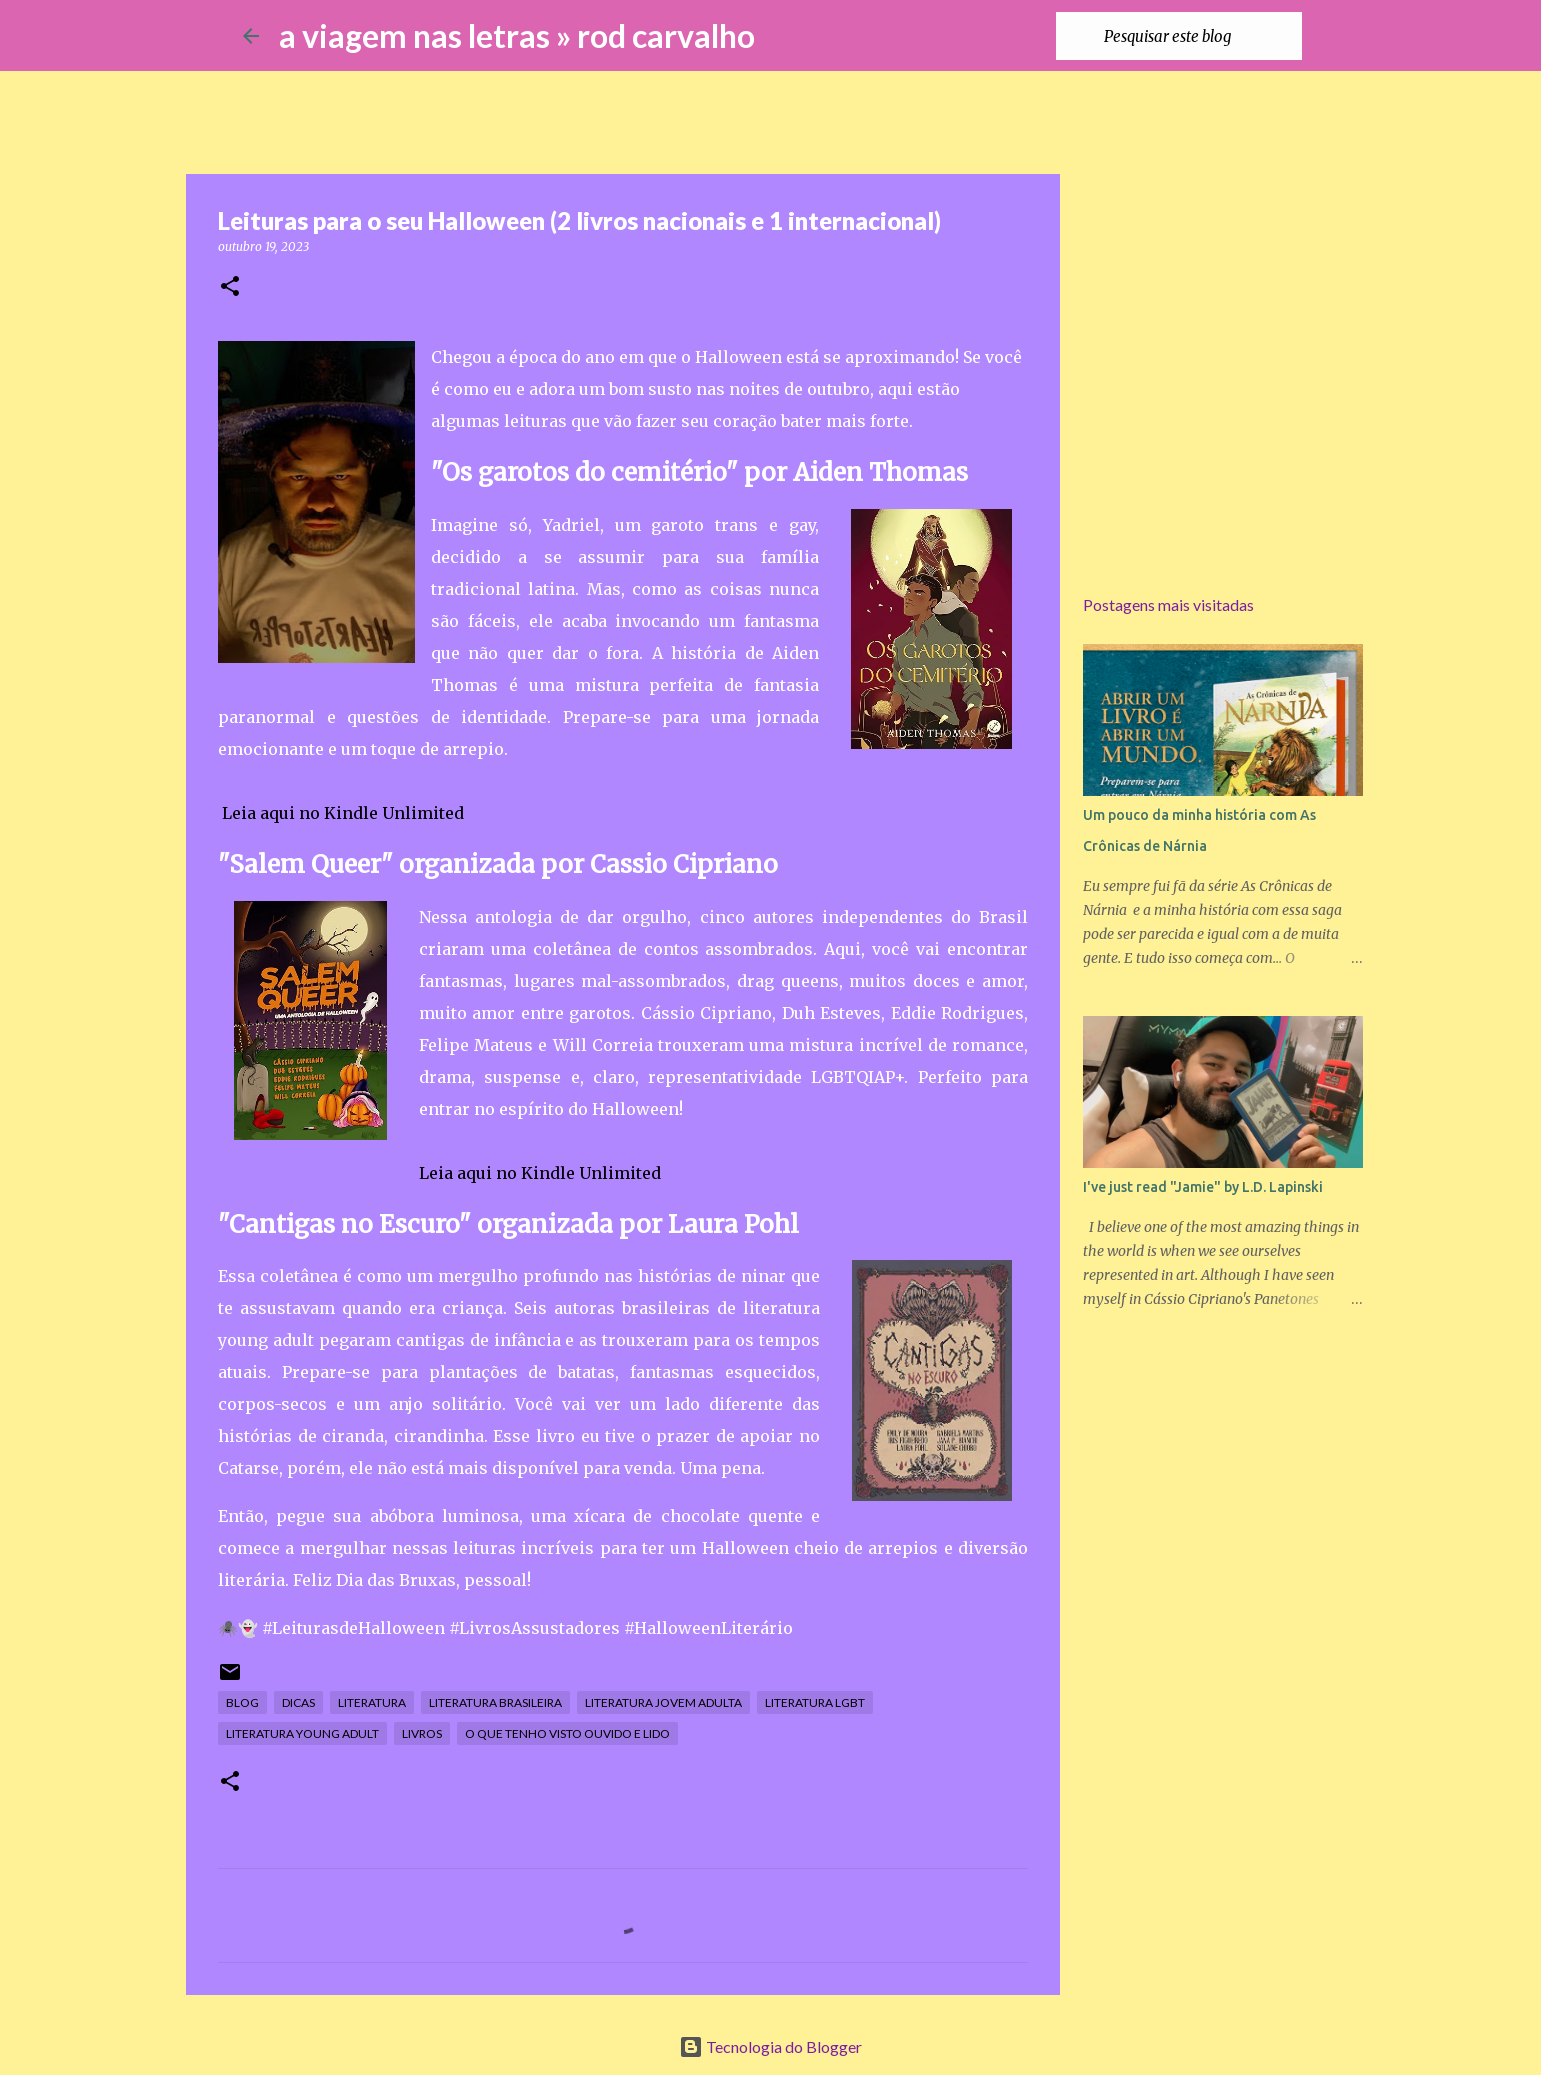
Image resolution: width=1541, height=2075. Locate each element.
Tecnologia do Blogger (770, 2046)
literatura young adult (302, 1733)
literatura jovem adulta (663, 1702)
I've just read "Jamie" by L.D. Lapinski (1203, 1187)
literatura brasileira (495, 1702)
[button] (230, 287)
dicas (298, 1702)
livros (422, 1733)
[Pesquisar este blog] (1197, 36)
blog (242, 1702)
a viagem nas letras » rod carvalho (517, 35)
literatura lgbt (815, 1702)
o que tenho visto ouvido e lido (567, 1733)
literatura (372, 1702)
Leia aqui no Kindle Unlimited (343, 813)
